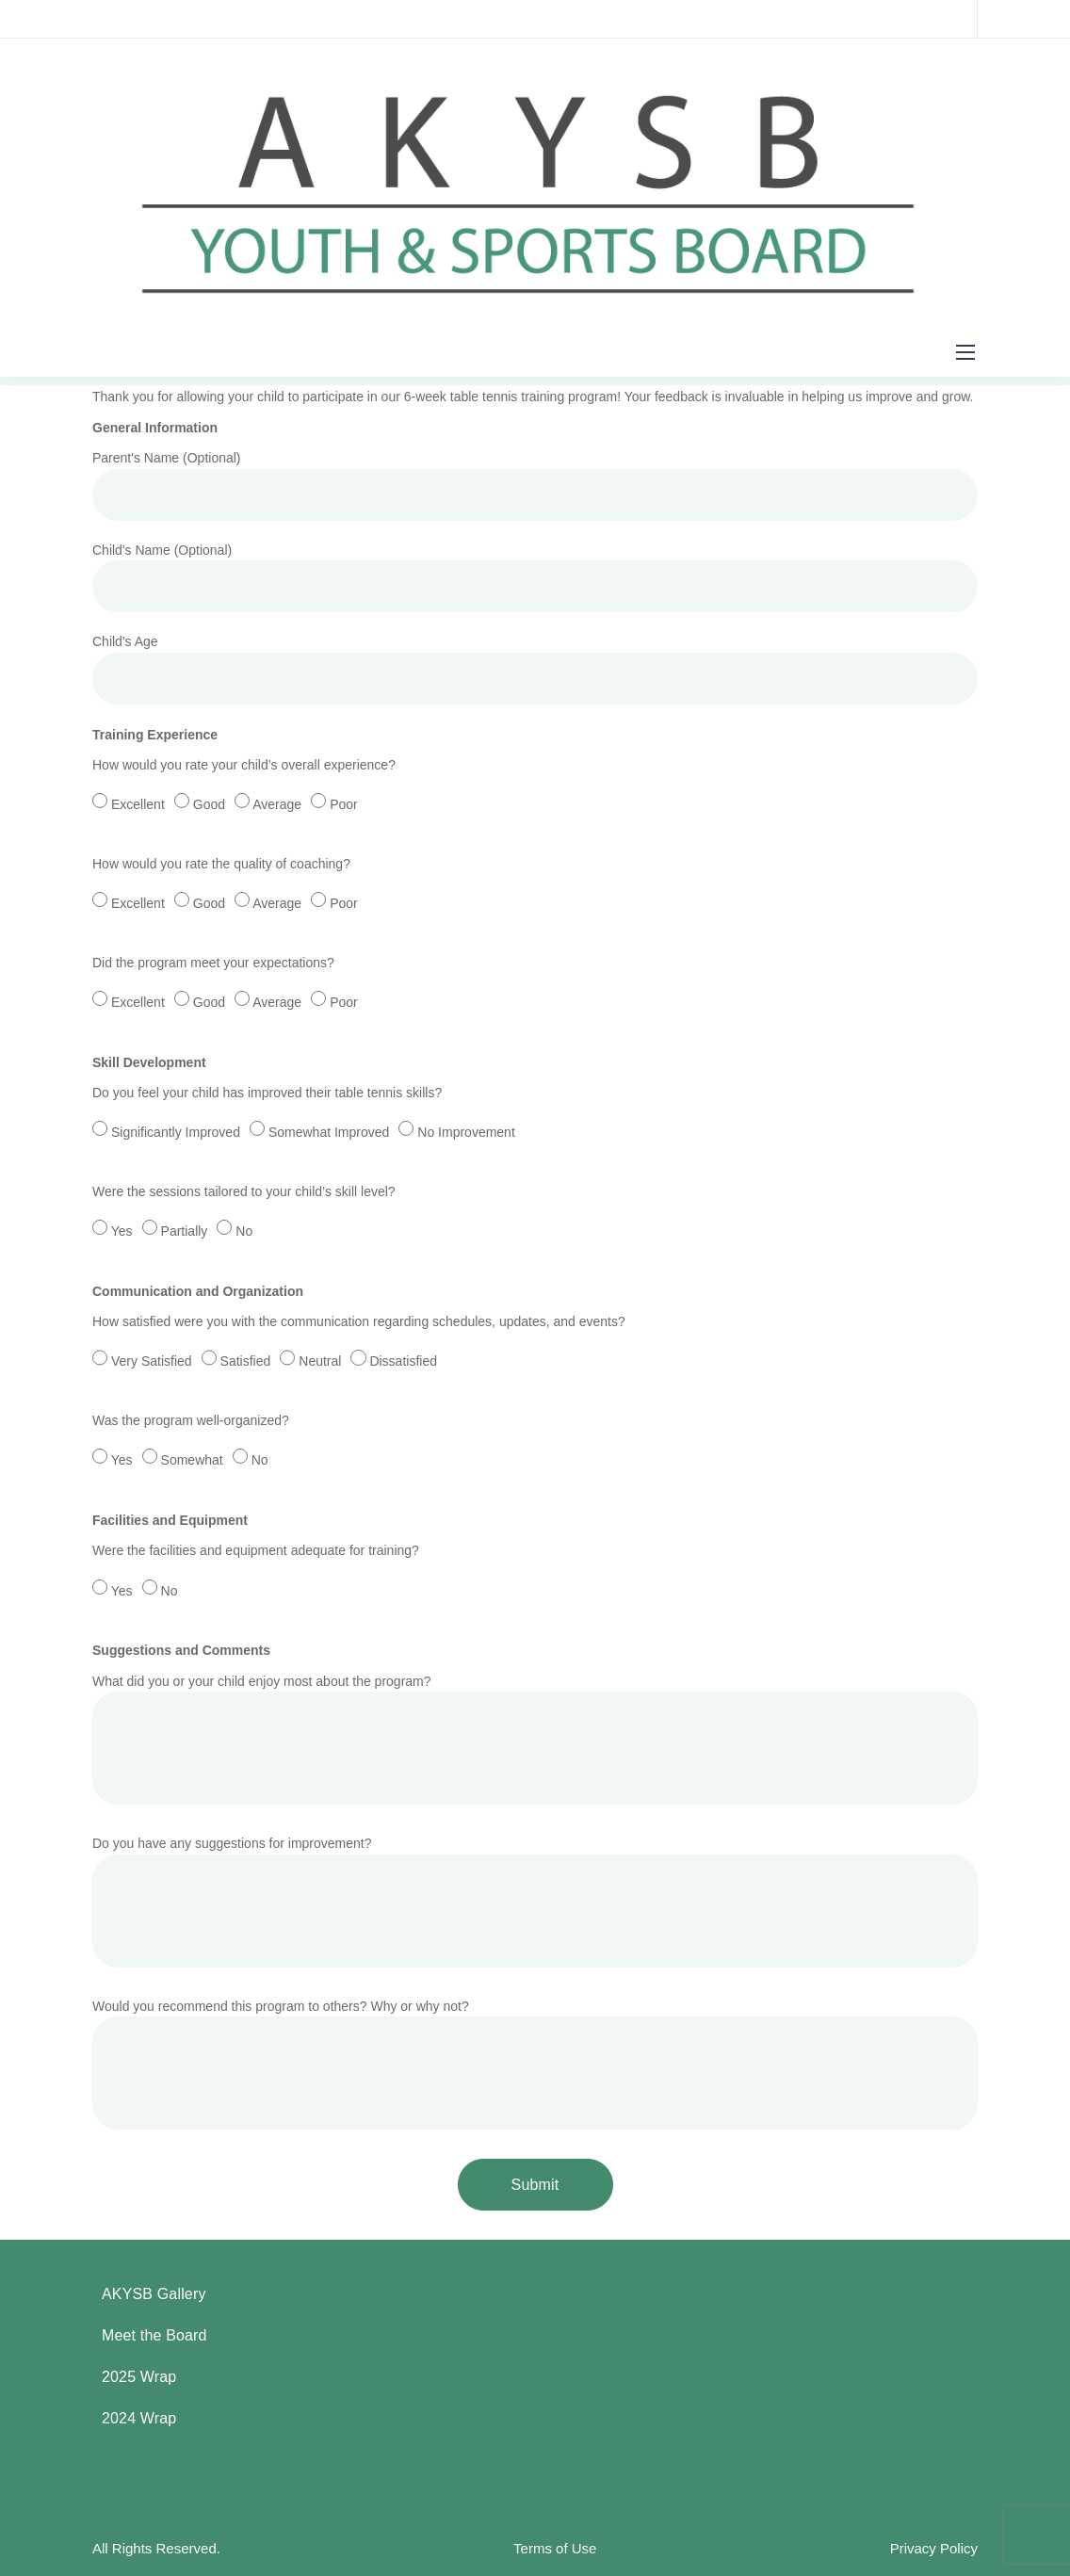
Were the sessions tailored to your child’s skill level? (535, 1227)
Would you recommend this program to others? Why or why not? (535, 2071)
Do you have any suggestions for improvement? (535, 1908)
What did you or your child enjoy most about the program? (535, 1746)
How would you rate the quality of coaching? (535, 899)
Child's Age (535, 673)
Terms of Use (554, 2548)
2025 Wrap (139, 2377)
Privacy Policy (934, 2548)
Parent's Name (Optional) (535, 489)
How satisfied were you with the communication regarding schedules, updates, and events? (535, 1357)
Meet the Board (154, 2335)
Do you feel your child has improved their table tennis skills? (535, 1128)
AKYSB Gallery (154, 2294)
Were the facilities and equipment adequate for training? (535, 1586)
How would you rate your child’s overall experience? (535, 800)
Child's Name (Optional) (535, 582)
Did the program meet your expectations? (535, 998)
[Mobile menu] (965, 352)
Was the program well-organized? (535, 1456)
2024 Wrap (139, 2418)
